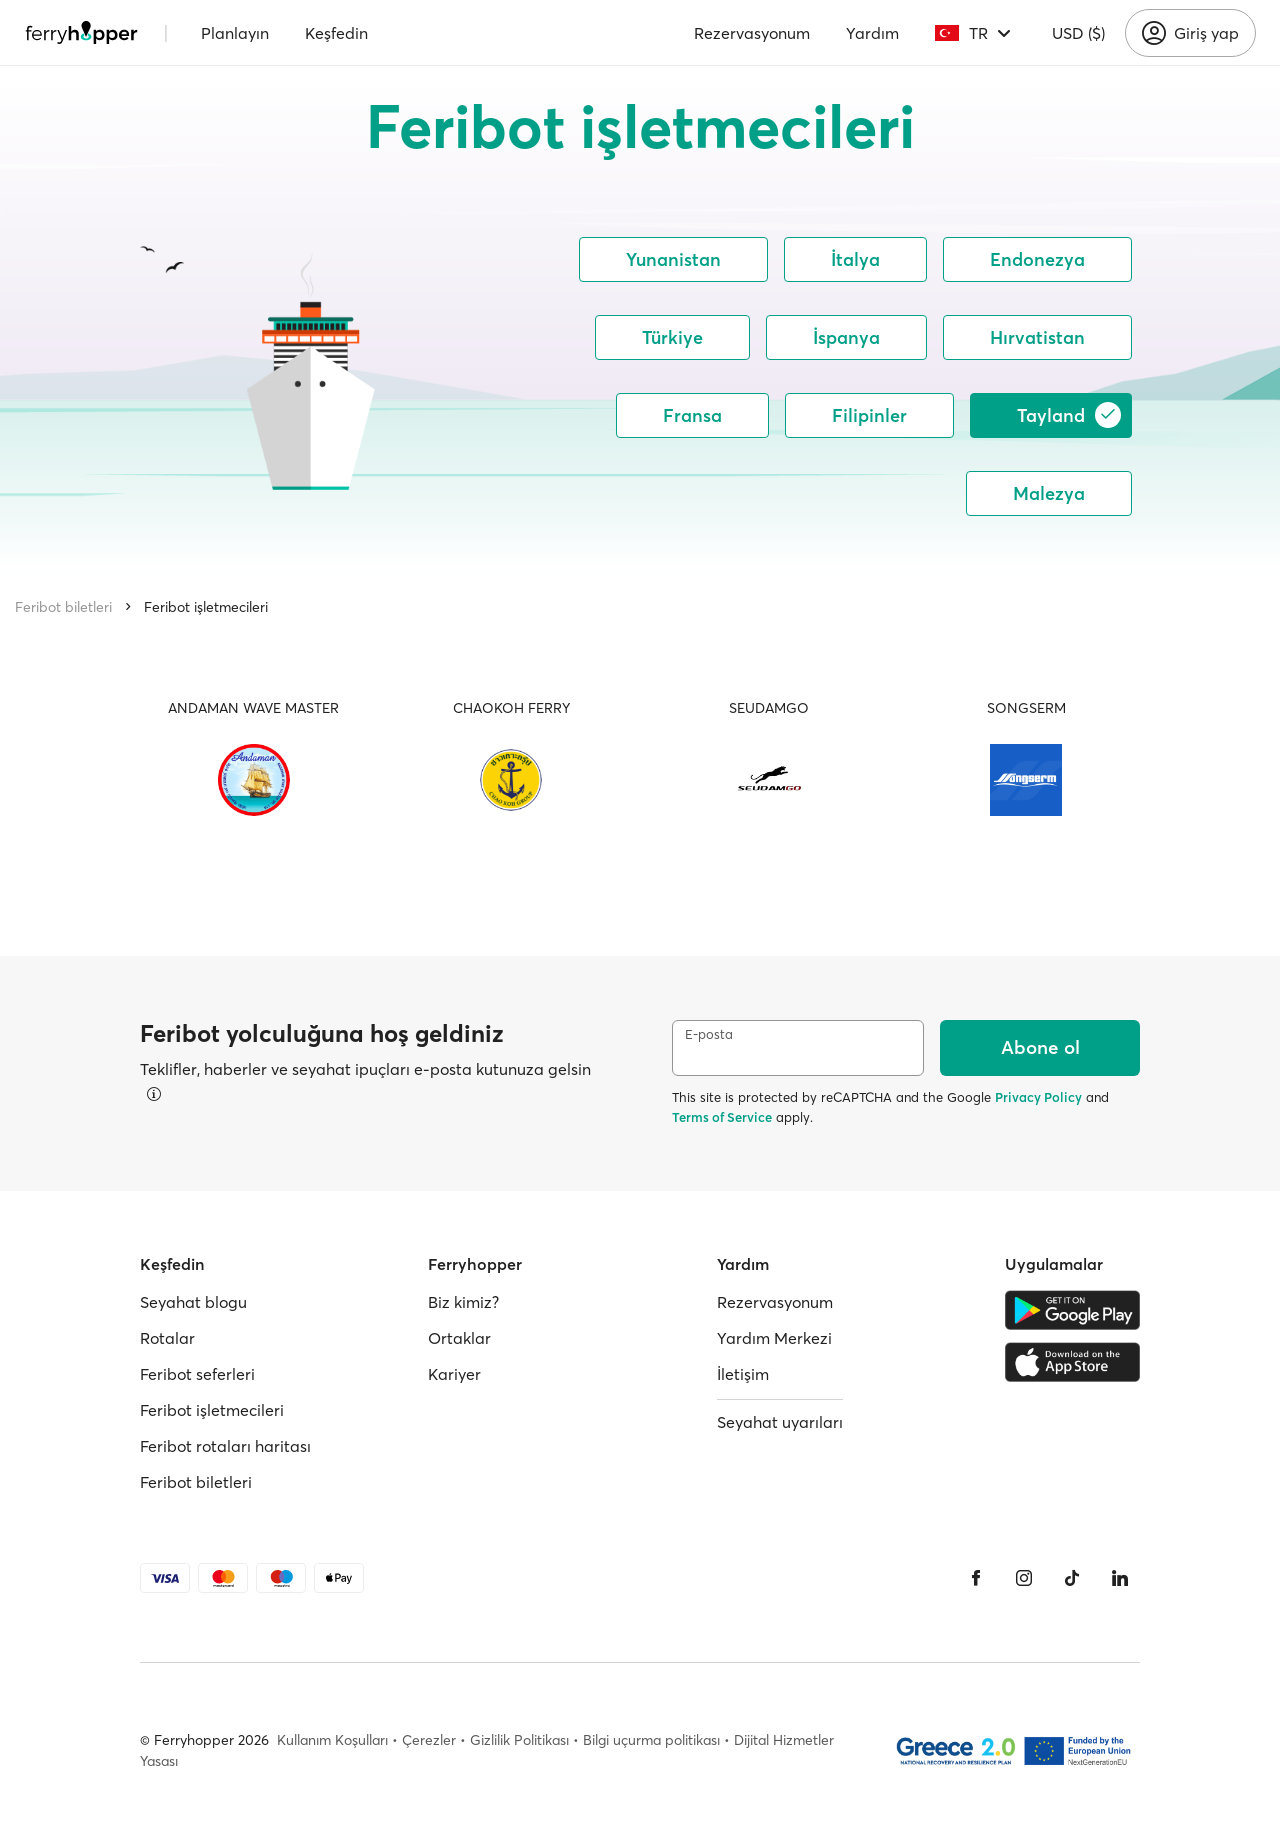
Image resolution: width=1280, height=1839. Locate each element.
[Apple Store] (1072, 1362)
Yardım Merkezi (774, 1338)
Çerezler (429, 1740)
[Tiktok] (1072, 1578)
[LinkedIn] (1120, 1578)
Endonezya (1037, 259)
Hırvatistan (1037, 337)
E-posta (709, 1034)
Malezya (1049, 493)
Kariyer (454, 1374)
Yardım (872, 33)
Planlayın (235, 33)
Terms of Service (722, 1117)
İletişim (743, 1374)
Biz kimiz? (463, 1302)
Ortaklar (459, 1338)
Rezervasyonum (752, 33)
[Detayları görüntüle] (154, 1094)
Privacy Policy (1038, 1097)
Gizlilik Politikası (519, 1740)
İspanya (846, 337)
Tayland (1069, 415)
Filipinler (869, 415)
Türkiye (672, 337)
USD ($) (1078, 33)
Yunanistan (673, 259)
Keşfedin (336, 33)
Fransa (692, 415)
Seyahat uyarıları (780, 1422)
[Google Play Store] (1072, 1310)
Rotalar (167, 1338)
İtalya (855, 259)
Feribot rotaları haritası (225, 1446)
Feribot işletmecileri (206, 607)
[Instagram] (1024, 1578)
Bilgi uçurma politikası (651, 1740)
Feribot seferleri (197, 1374)
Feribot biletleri (63, 607)
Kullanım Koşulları (332, 1740)
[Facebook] (976, 1578)
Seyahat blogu (193, 1302)
